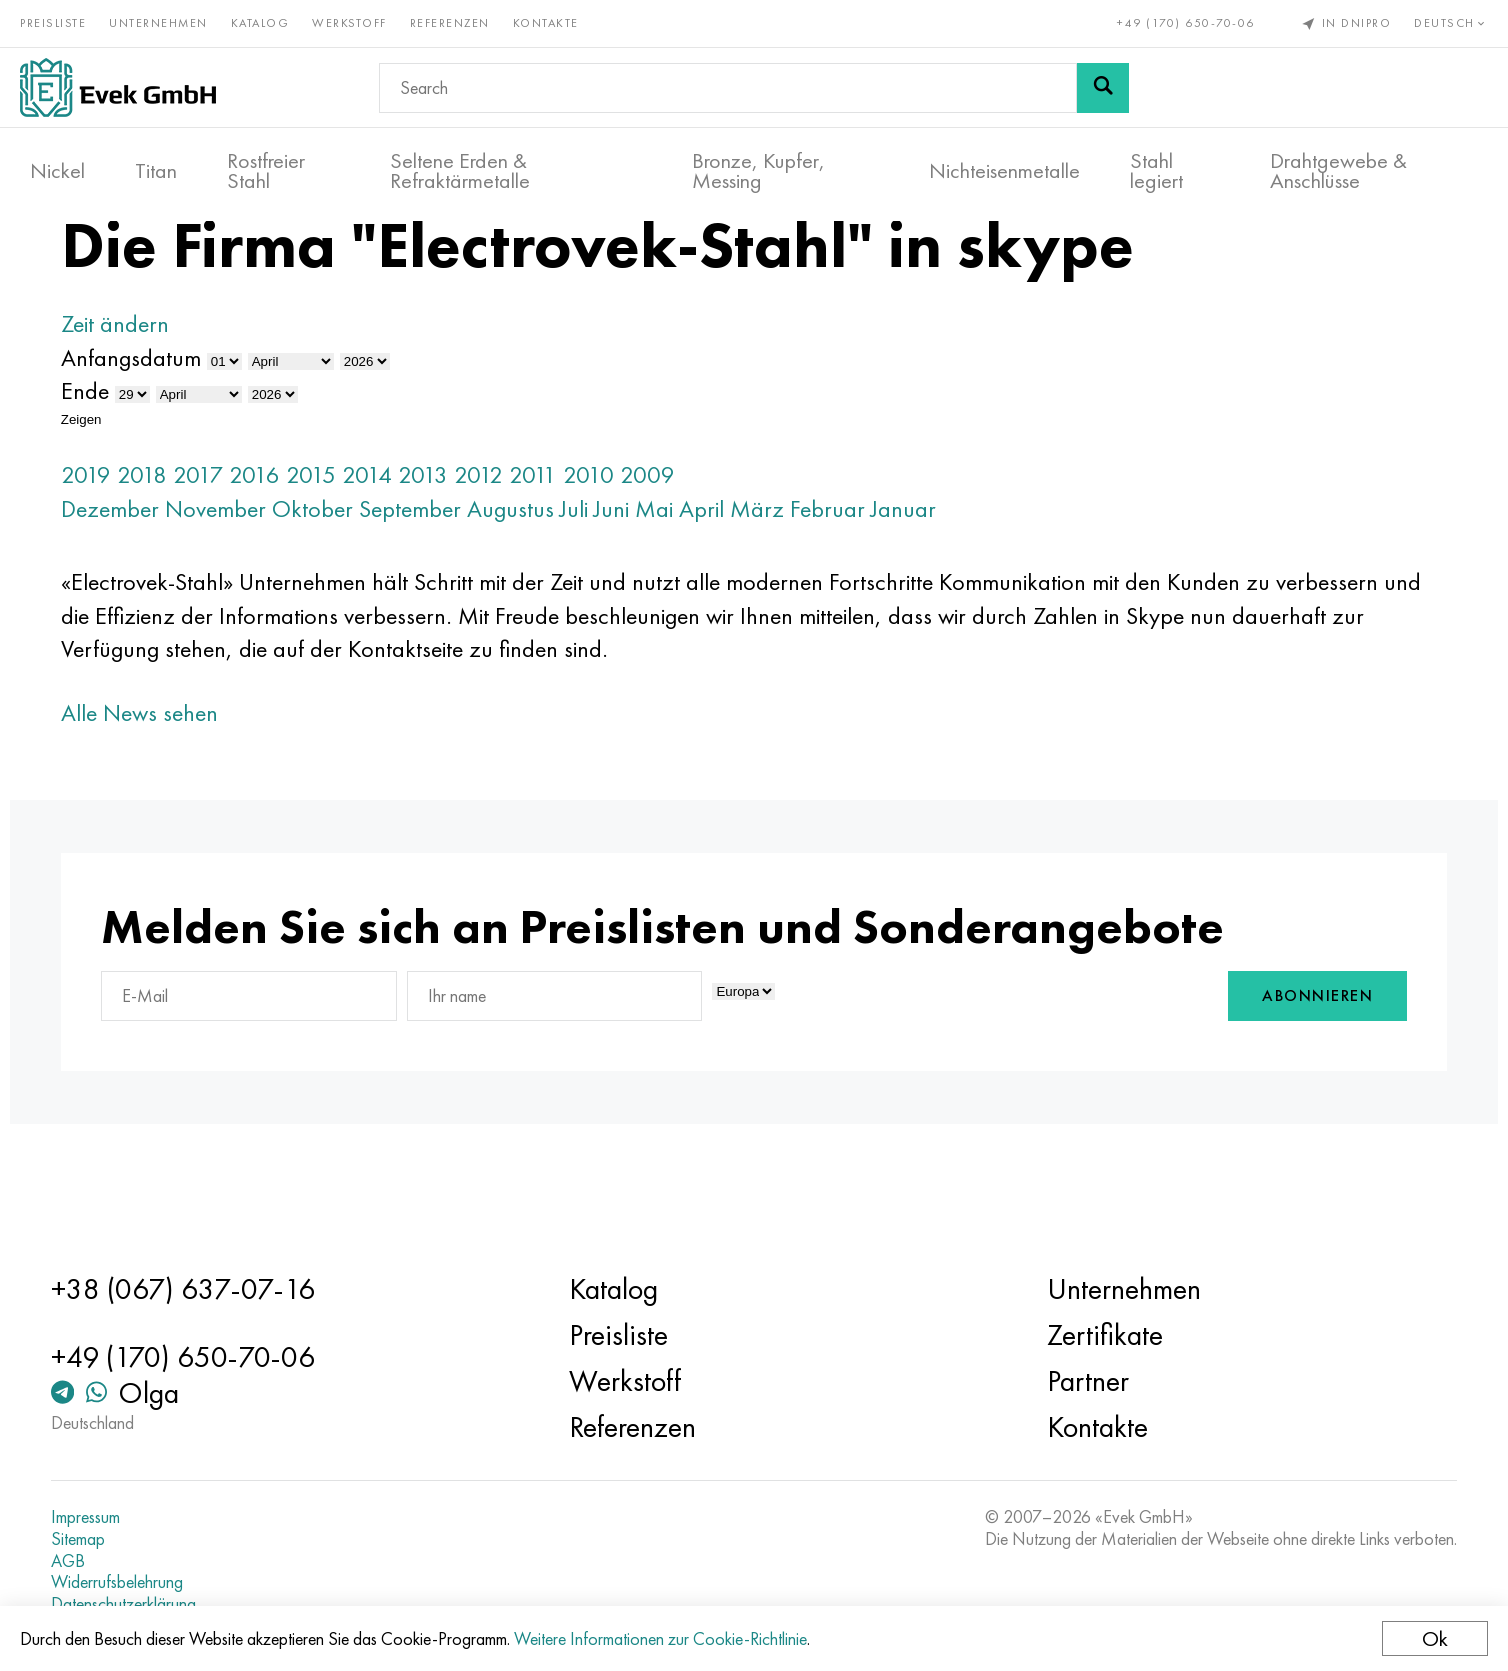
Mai (745, 569)
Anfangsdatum (222, 418)
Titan (156, 161)
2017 (289, 535)
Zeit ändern (206, 385)
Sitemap (149, 1539)
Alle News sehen (230, 773)
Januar (994, 569)
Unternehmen (168, 18)
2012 (569, 535)
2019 (177, 535)
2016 (345, 535)
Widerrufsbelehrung (188, 1582)
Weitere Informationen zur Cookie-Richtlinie (670, 1638)
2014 (458, 535)
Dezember (201, 569)
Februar (918, 569)
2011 (624, 535)
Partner (1062, 1381)
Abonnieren (1226, 1063)
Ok (1425, 1638)
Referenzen (460, 18)
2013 (514, 535)
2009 (738, 535)
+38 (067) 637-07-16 (254, 1289)
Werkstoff (359, 18)
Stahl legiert (1156, 161)
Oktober (403, 569)
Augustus (601, 569)
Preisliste (63, 18)
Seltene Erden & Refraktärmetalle (460, 161)
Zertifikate (1079, 1335)
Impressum (156, 1517)
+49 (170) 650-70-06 (1176, 18)
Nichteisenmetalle (1004, 161)
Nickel (57, 161)
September (501, 569)
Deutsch (1441, 18)
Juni (702, 569)
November (306, 569)
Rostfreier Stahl (266, 161)
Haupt (181, 259)
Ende (176, 452)
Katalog (270, 18)
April (792, 569)
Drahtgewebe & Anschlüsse (1338, 161)
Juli (665, 569)
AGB (139, 1561)
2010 (679, 535)
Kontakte (556, 18)
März (848, 569)
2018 (233, 535)
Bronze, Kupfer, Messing (758, 161)
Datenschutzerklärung (194, 1604)
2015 (402, 535)
